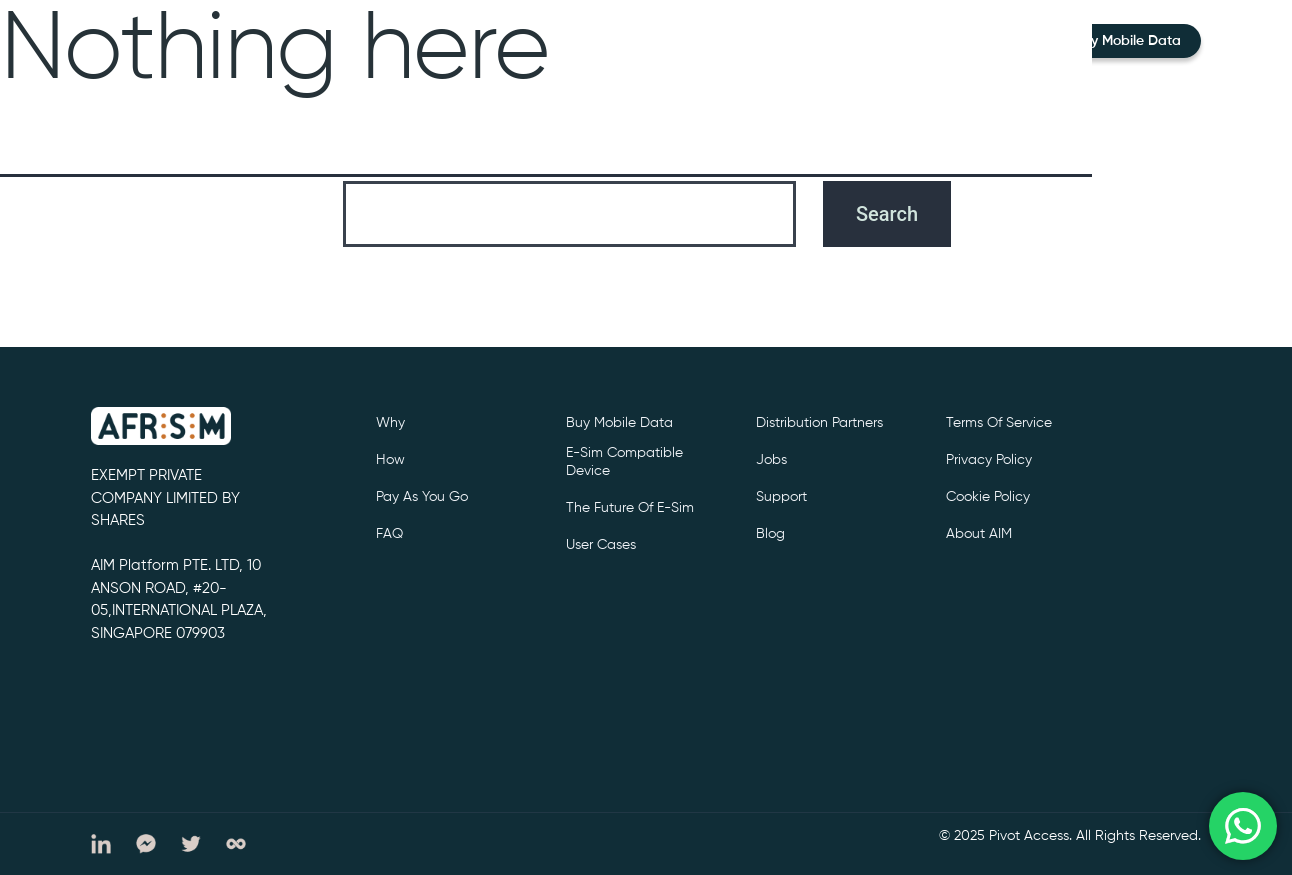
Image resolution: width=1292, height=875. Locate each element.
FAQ (389, 534)
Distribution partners (819, 423)
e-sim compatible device (624, 462)
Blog (770, 534)
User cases (601, 545)
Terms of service (999, 423)
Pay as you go (422, 497)
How (390, 460)
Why (390, 423)
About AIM (979, 534)
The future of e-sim (630, 508)
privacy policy (989, 460)
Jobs (771, 460)
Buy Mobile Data (1127, 41)
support (781, 497)
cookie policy (988, 497)
